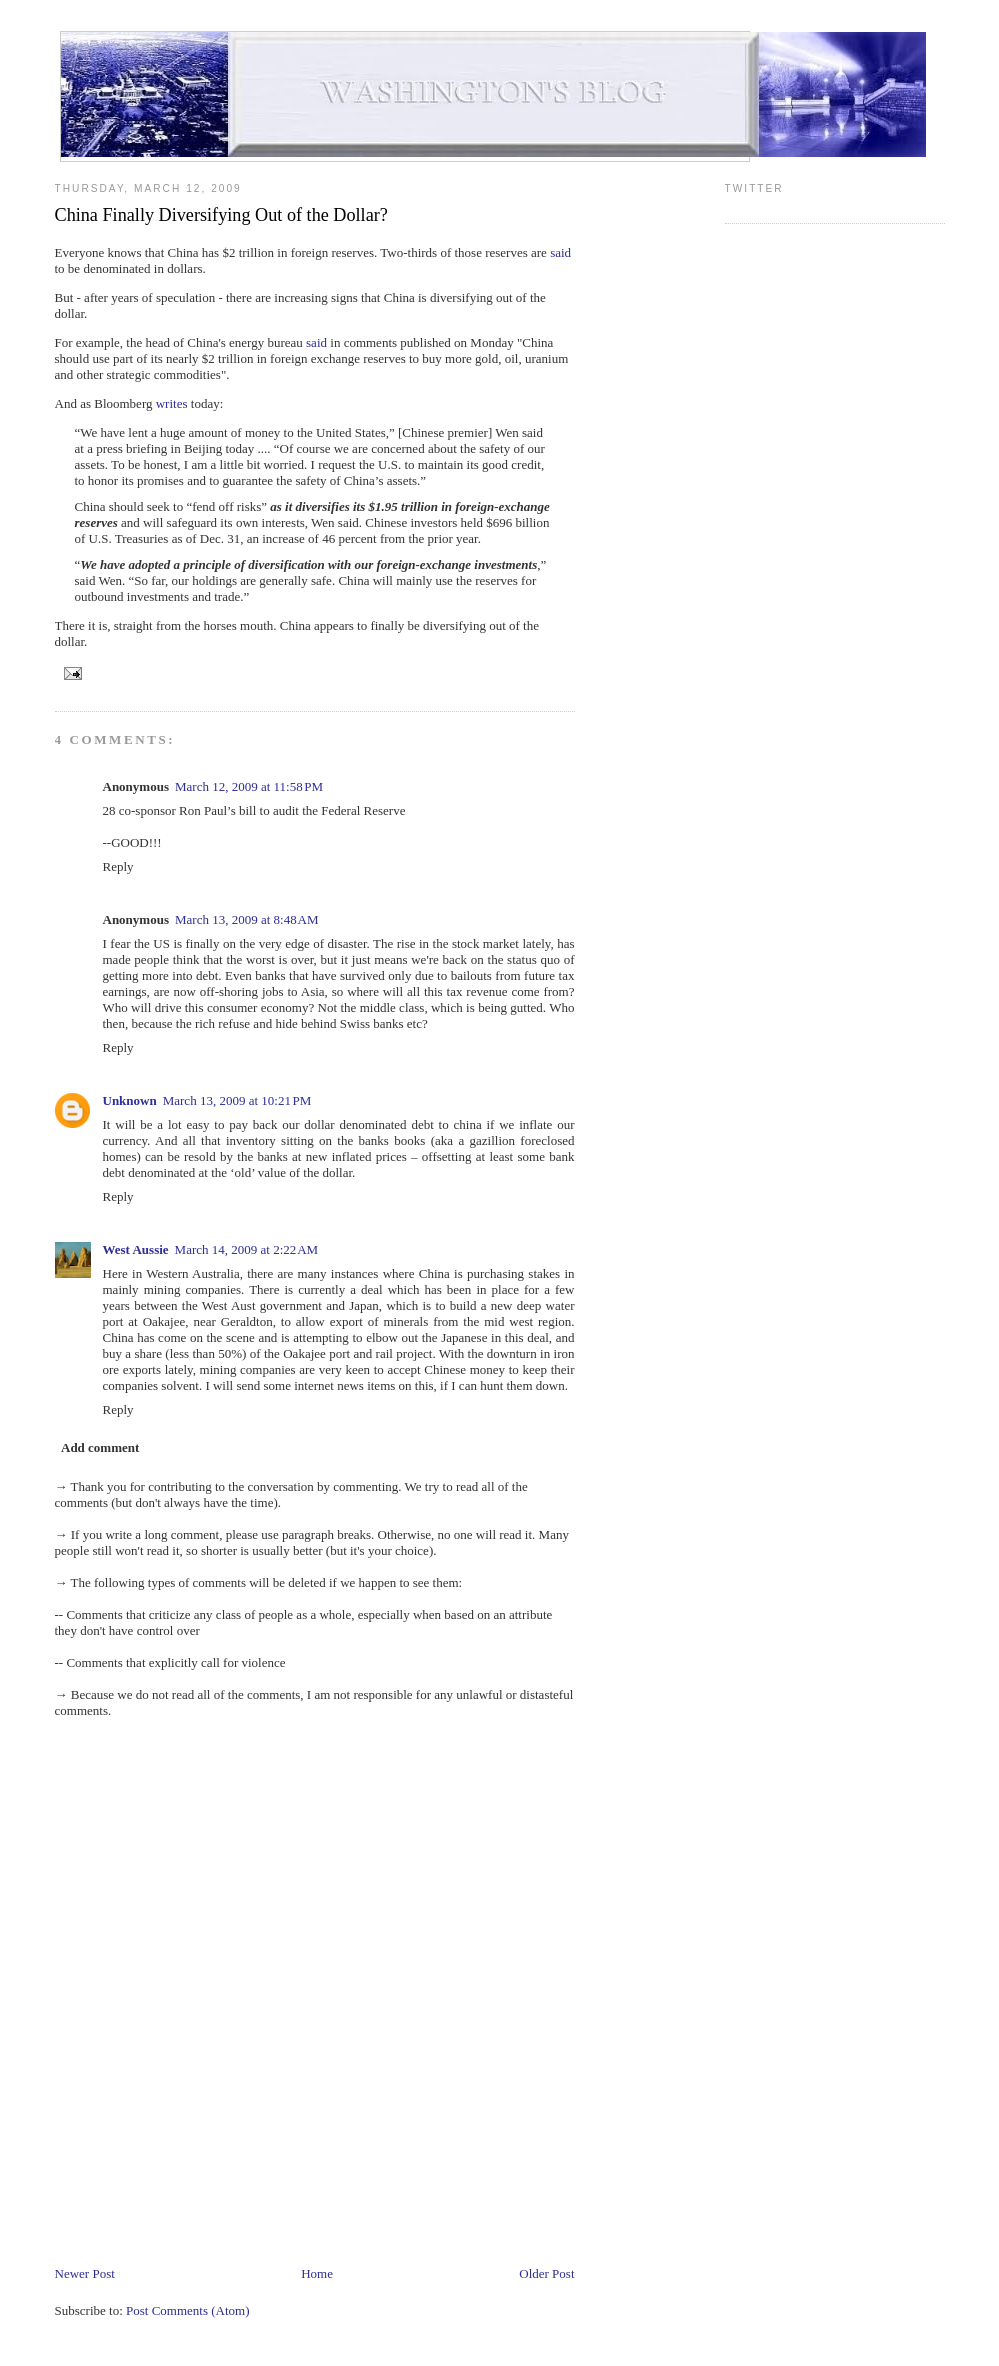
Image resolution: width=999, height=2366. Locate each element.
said (560, 252)
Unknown (130, 1100)
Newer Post (85, 2273)
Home (317, 2273)
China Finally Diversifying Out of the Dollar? (221, 215)
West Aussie (136, 1249)
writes (172, 403)
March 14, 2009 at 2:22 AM (247, 1249)
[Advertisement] (419, 2204)
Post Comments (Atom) (188, 2310)
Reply (118, 866)
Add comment (100, 1447)
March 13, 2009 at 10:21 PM (237, 1100)
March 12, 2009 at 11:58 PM (249, 786)
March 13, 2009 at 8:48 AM (247, 919)
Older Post (546, 2273)
